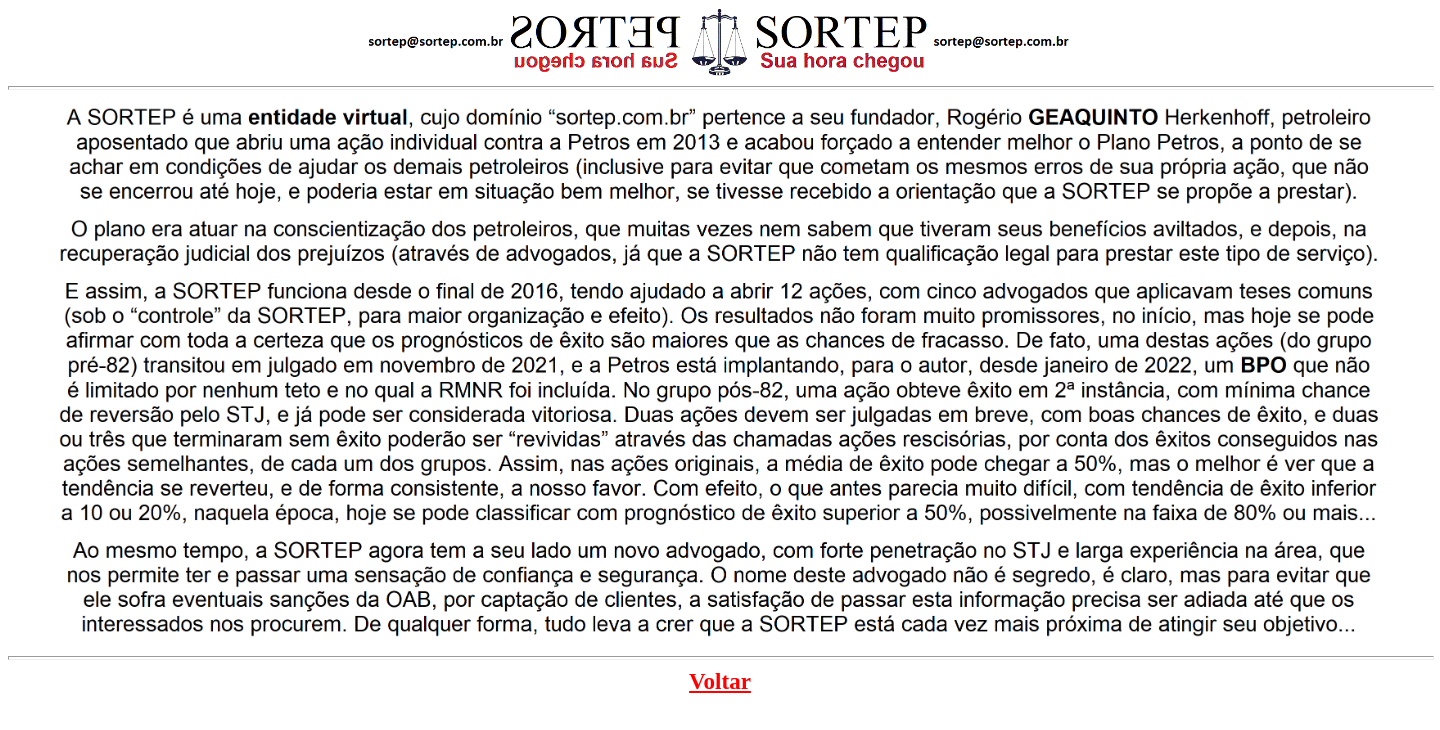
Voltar (720, 681)
